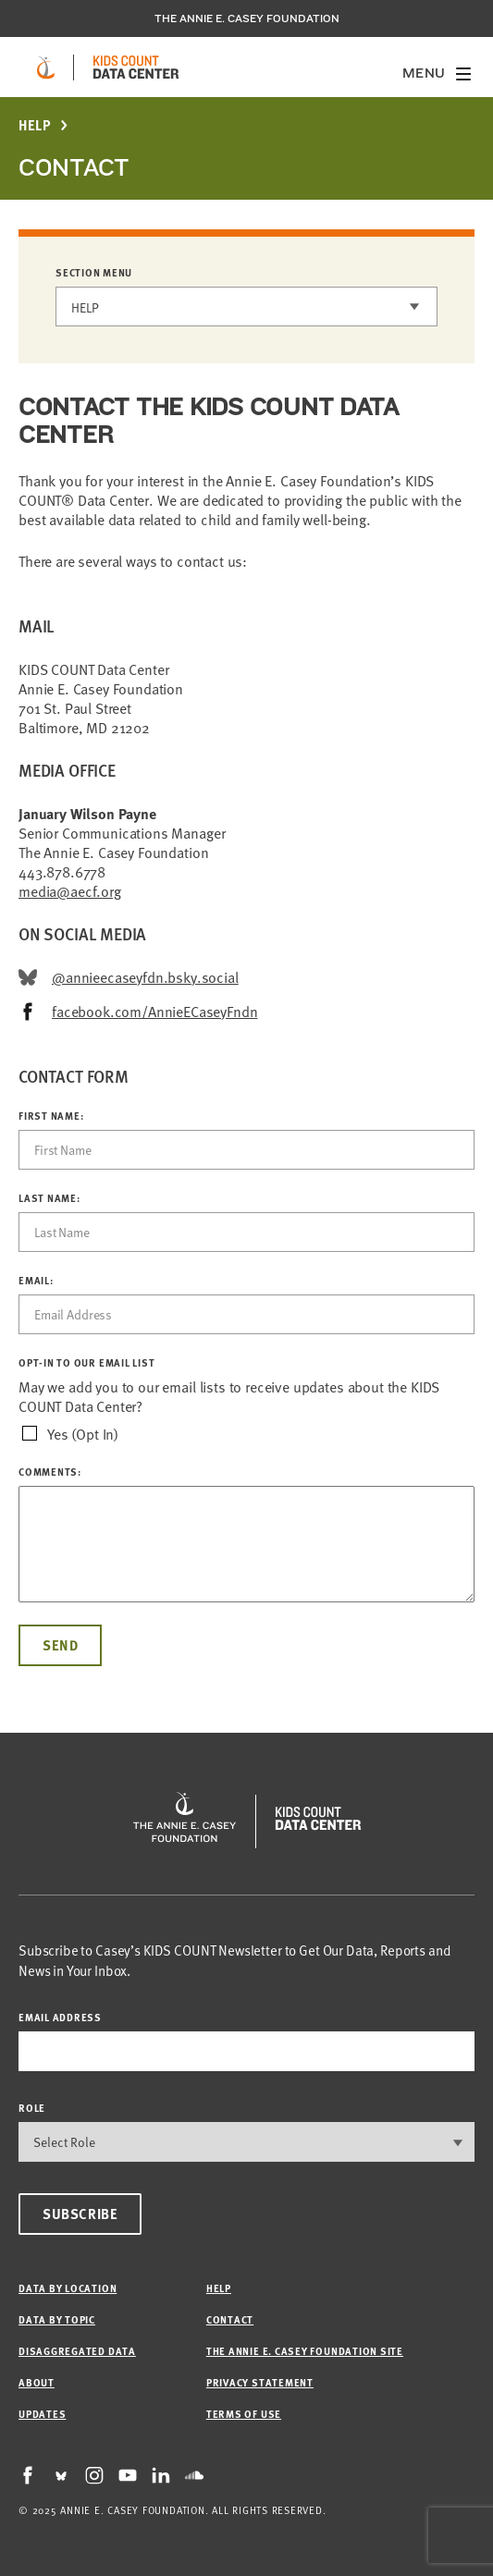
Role (31, 2108)
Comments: (49, 1472)
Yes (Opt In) (82, 1433)
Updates (42, 2414)
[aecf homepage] (45, 67)
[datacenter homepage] (136, 67)
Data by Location (67, 2288)
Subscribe (80, 2213)
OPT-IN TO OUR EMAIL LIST (86, 1362)
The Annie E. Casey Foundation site (304, 2351)
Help (34, 125)
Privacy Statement (260, 2382)
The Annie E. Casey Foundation (246, 18)
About (36, 2382)
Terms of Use (243, 2414)
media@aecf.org (69, 890)
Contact (229, 2319)
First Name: (50, 1116)
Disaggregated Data (77, 2351)
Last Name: (49, 1198)
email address (60, 2017)
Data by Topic (56, 2319)
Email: (36, 1280)
